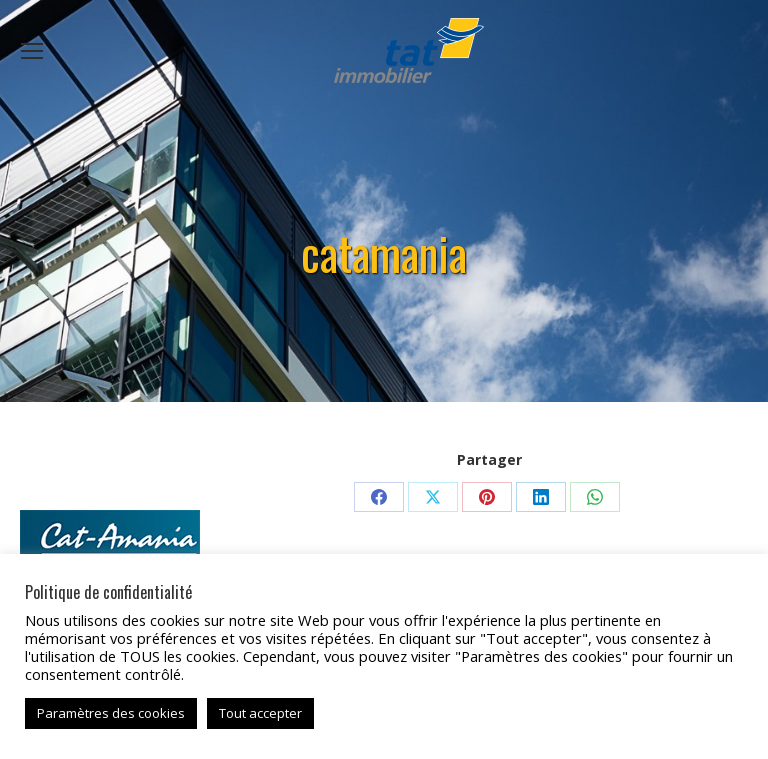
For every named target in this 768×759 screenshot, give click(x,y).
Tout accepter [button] (260, 713)
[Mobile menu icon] (32, 51)
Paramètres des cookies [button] (111, 713)
